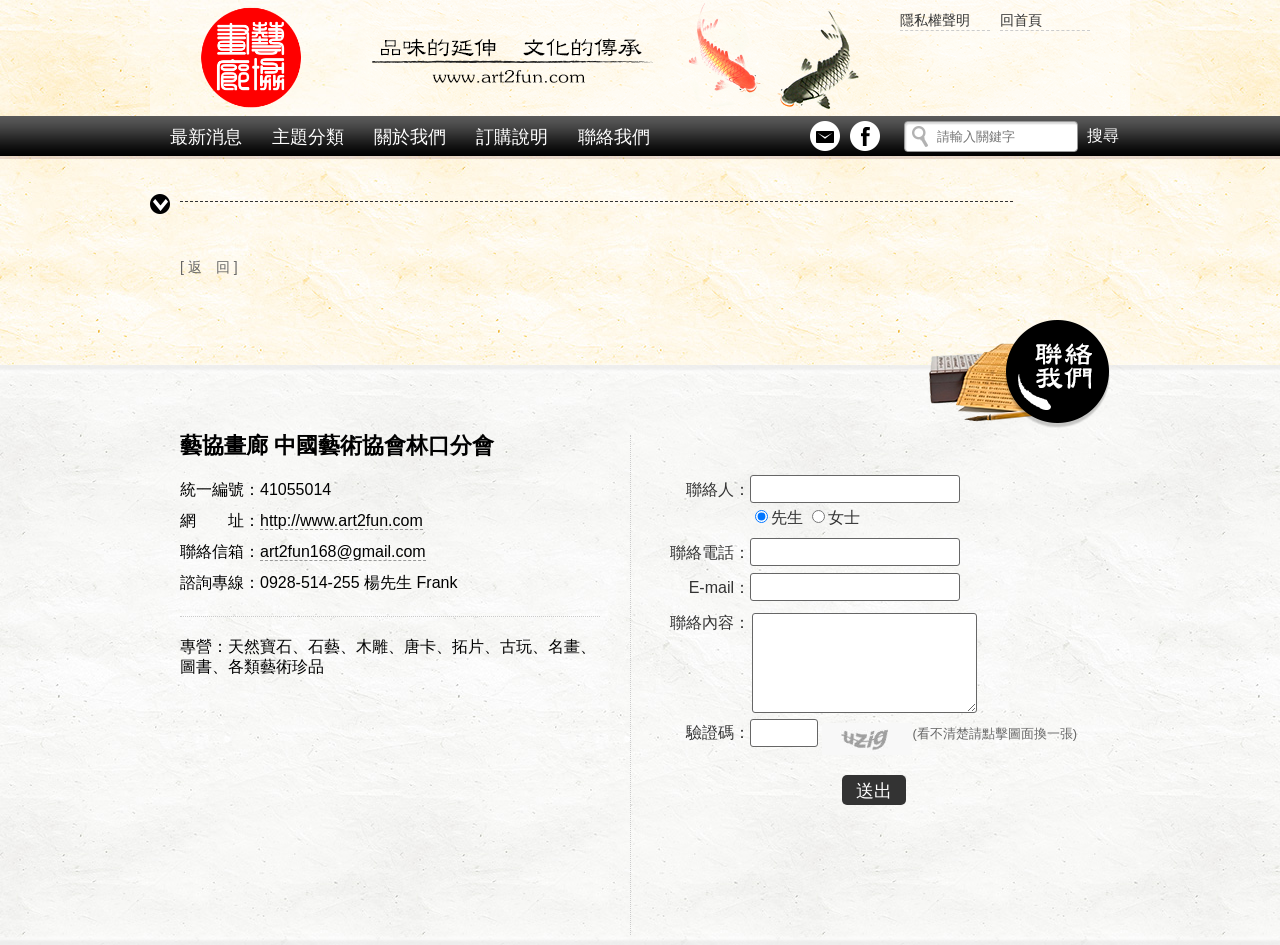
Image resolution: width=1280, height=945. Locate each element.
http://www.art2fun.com (341, 520)
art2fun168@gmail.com (343, 551)
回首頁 (1021, 20)
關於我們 (410, 137)
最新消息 (206, 137)
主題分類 (308, 137)
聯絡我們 (614, 137)
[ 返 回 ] (209, 267)
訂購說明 (512, 137)
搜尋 (1103, 132)
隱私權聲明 (935, 20)
